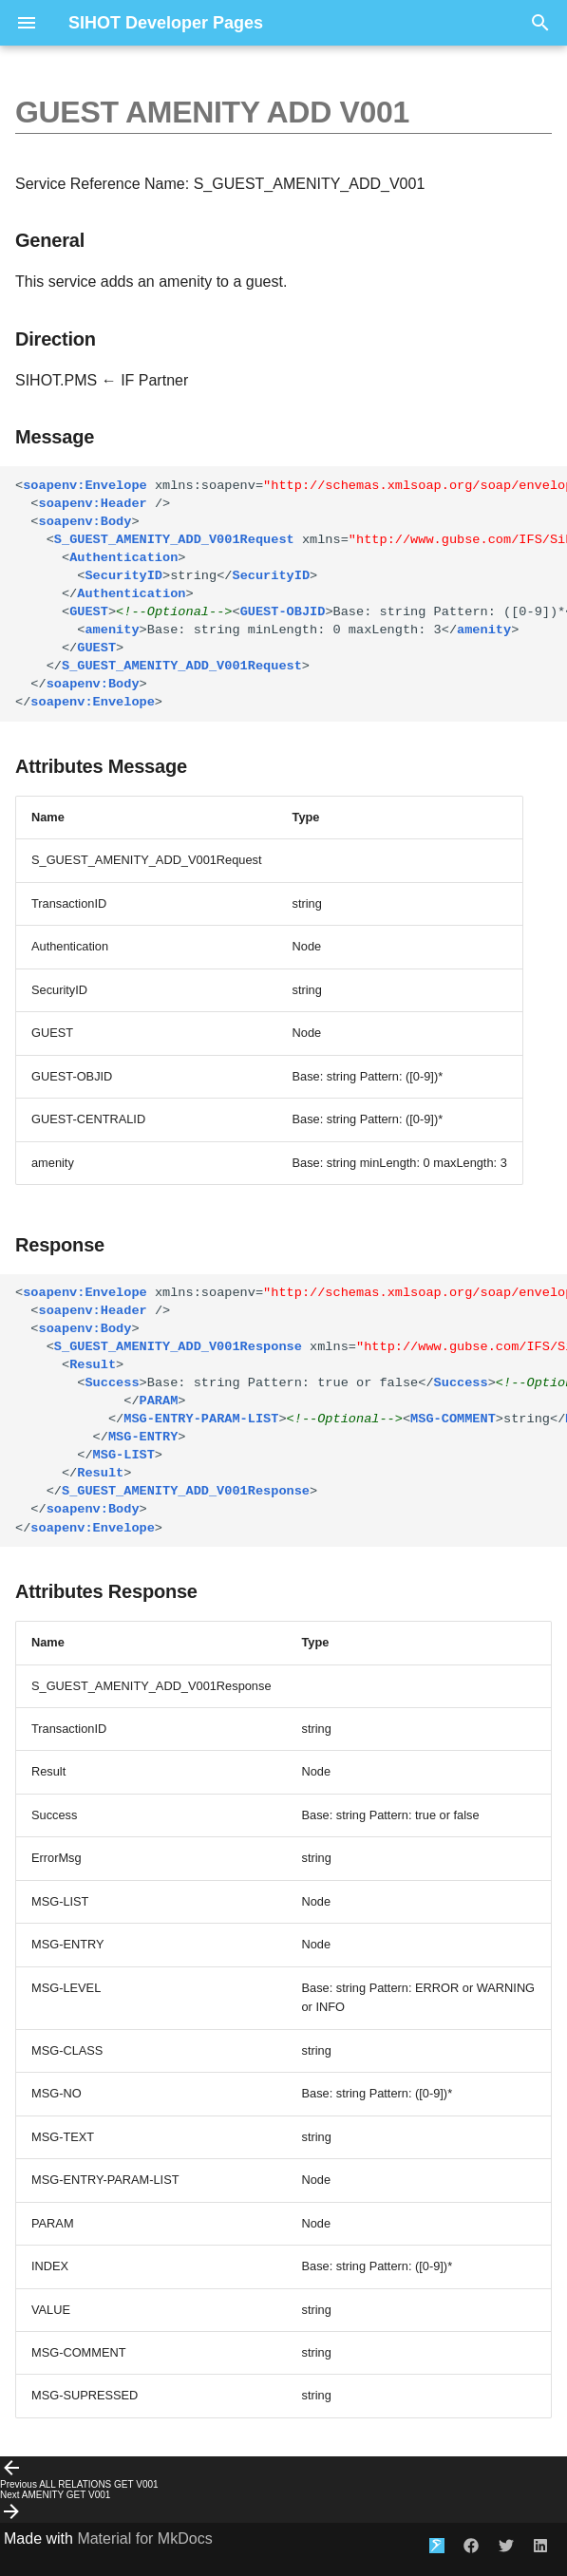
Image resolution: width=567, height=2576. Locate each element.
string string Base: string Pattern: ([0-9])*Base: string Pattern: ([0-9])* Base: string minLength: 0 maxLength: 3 (291, 594)
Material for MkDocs (144, 2538)
